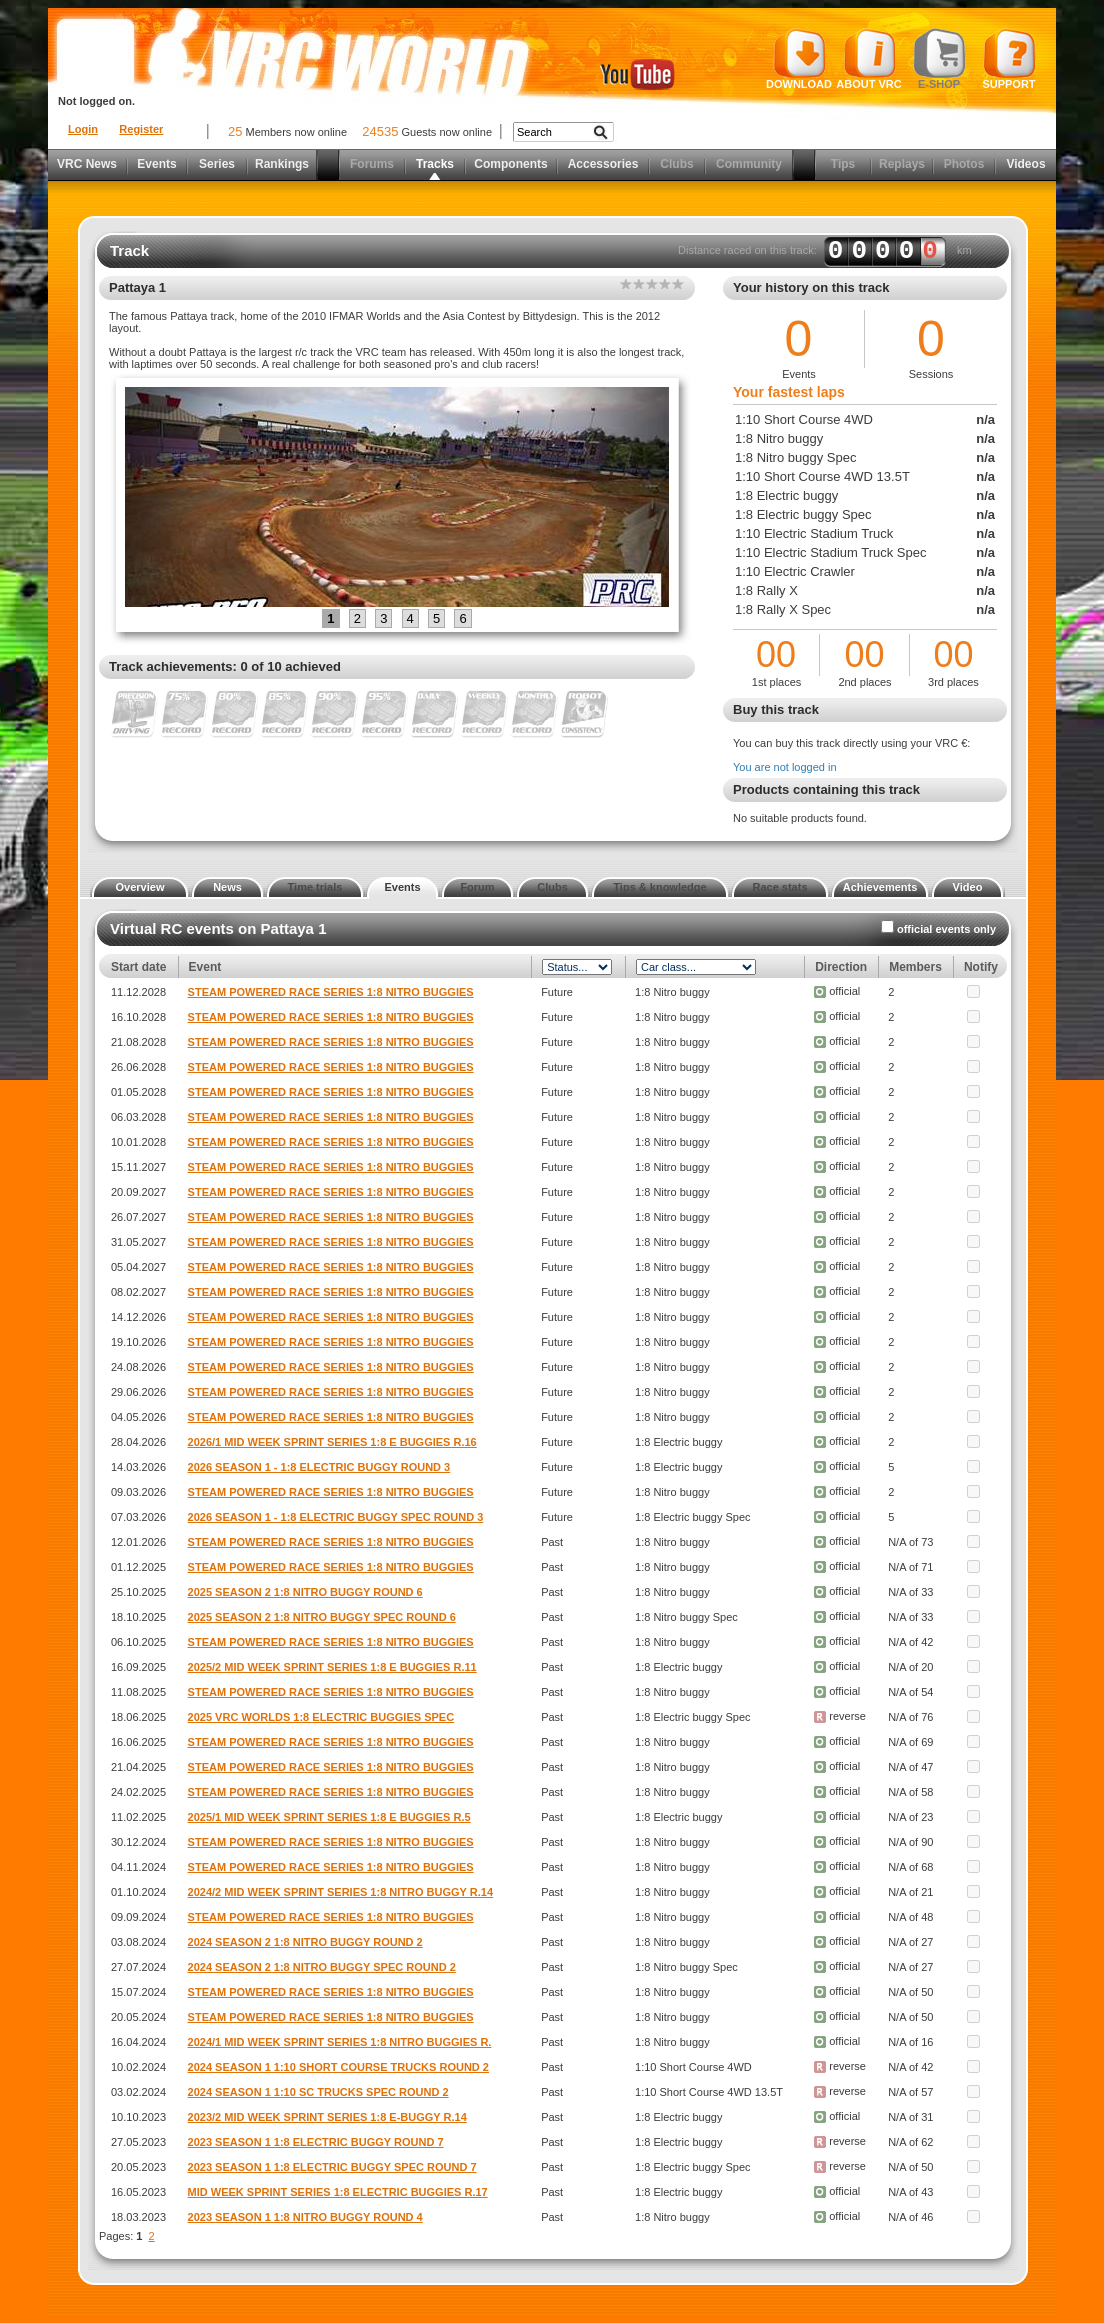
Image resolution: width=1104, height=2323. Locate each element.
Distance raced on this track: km (825, 251)
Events (156, 164)
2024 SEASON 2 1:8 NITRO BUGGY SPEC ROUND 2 (322, 1967)
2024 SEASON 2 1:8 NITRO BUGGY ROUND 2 (305, 1942)
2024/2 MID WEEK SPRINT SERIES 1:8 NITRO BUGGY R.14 (340, 1892)
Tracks (435, 164)
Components (510, 164)
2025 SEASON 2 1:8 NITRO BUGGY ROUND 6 (305, 1592)
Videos (1025, 164)
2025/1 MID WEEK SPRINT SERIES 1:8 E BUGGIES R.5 (329, 1817)
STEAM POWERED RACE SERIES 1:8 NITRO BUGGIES (331, 992)
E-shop (939, 59)
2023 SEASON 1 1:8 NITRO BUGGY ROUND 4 (305, 2217)
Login (83, 129)
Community (749, 164)
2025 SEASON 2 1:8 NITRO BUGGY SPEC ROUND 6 (322, 1617)
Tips (843, 164)
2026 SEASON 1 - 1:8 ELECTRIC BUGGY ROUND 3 (319, 1467)
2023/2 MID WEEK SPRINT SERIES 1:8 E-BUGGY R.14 (327, 2117)
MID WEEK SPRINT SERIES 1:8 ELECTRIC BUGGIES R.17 (338, 2192)
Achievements (880, 887)
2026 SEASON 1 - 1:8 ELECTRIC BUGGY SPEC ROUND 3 (336, 1517)
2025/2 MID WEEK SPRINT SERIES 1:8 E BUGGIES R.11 (332, 1667)
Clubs (676, 164)
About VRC (868, 59)
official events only (946, 929)
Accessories (603, 164)
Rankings (282, 164)
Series (217, 164)
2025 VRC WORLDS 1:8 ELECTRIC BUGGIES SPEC (321, 1717)
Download (799, 59)
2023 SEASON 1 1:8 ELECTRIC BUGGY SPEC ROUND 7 (332, 2167)
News (227, 887)
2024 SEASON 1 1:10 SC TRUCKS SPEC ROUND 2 (318, 2092)
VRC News (87, 164)
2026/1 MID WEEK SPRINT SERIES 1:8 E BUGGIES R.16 (332, 1442)
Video (968, 887)
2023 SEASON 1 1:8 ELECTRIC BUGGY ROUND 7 (316, 2142)
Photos (964, 164)
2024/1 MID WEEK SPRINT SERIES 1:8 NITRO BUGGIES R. (340, 2042)
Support (1009, 59)
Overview (140, 887)
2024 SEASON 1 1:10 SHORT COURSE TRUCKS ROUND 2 (338, 2067)
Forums (372, 164)
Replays (902, 164)
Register (141, 129)
